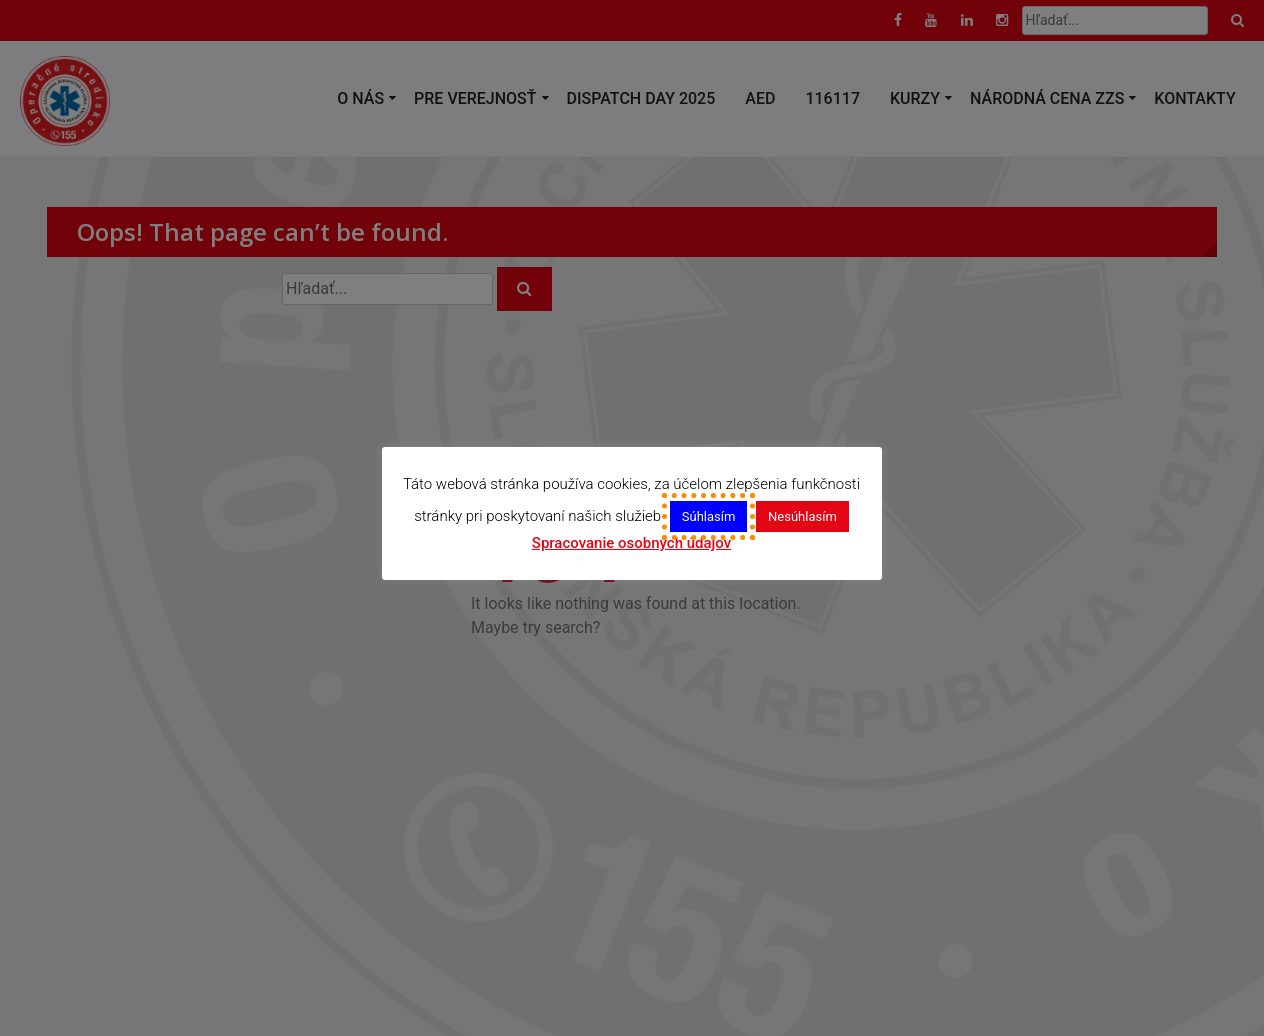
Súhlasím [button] (709, 515)
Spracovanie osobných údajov (631, 543)
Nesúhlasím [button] (803, 515)
